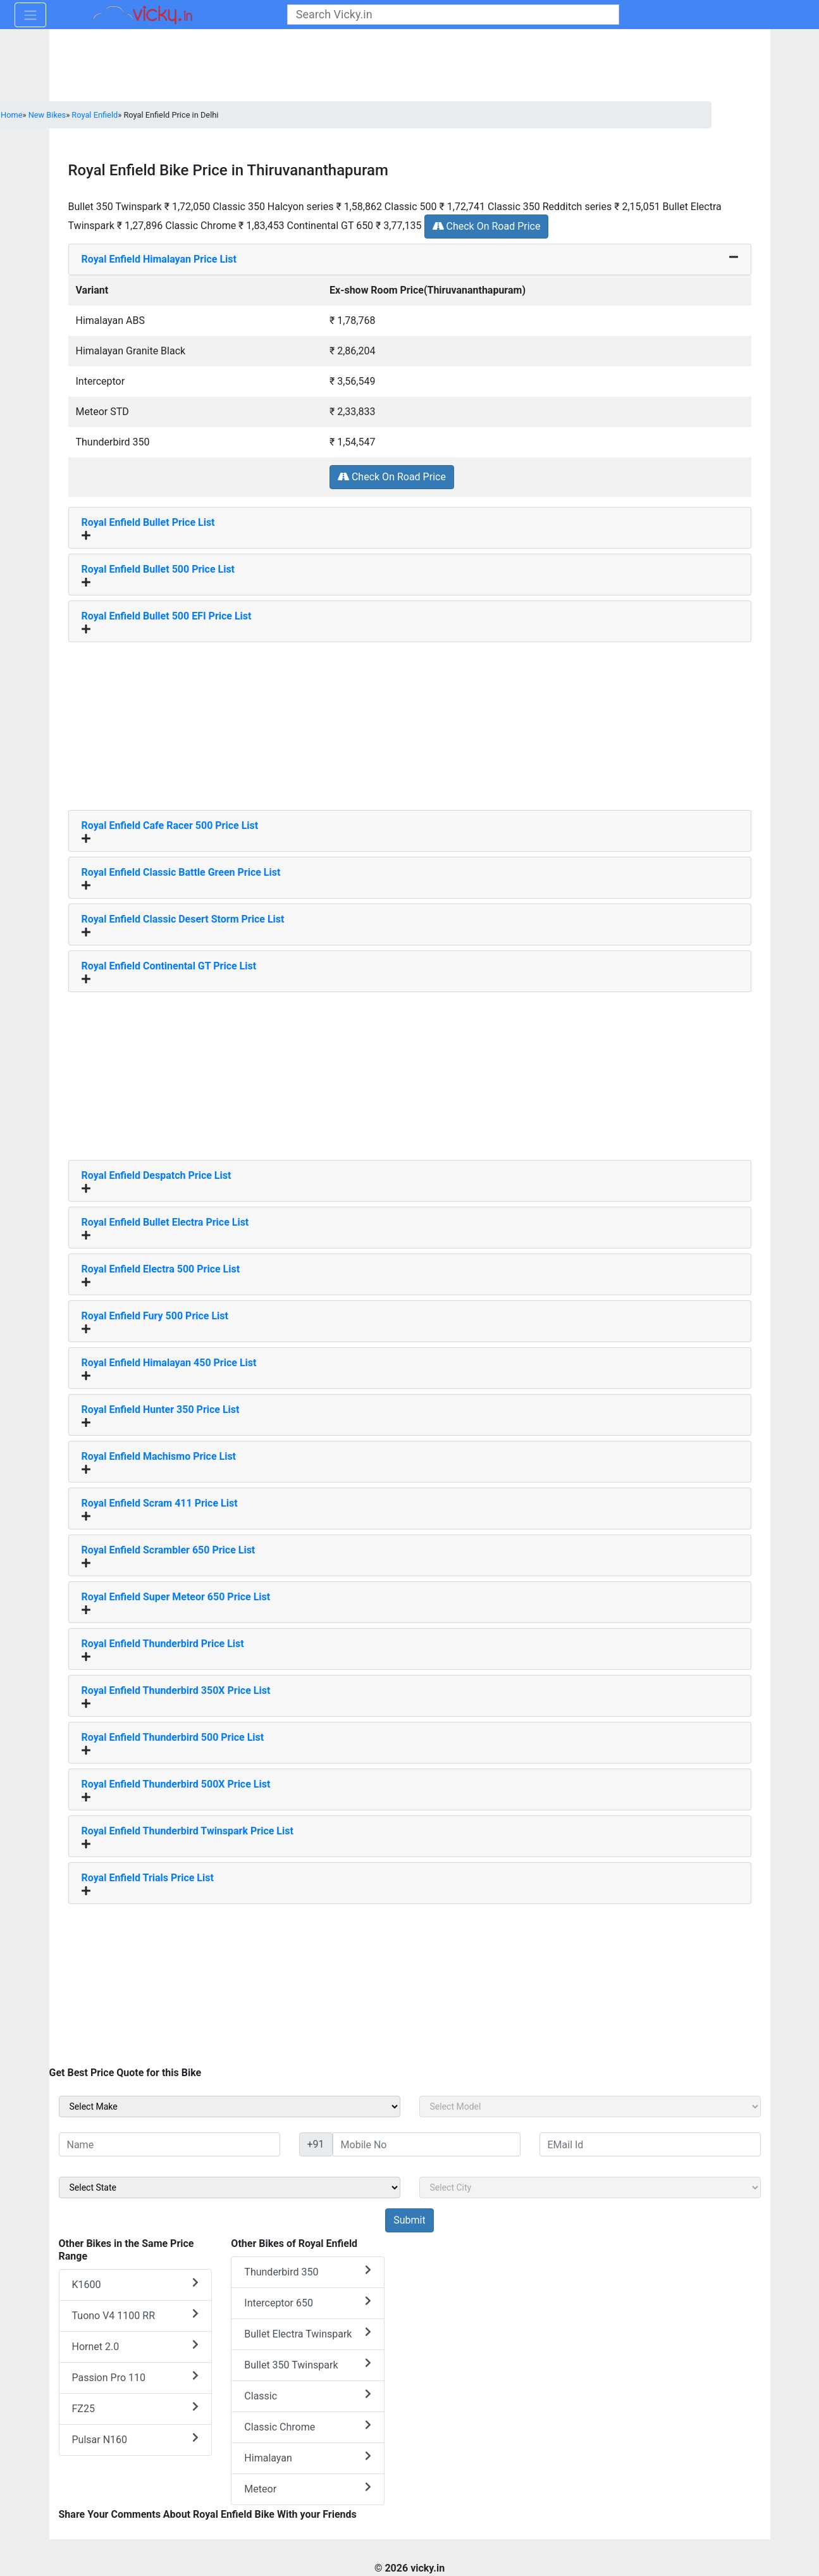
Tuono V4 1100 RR (135, 2315)
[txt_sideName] (169, 2144)
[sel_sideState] (229, 2187)
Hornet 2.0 (135, 2346)
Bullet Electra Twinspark (307, 2333)
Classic (307, 2395)
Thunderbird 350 (307, 2271)
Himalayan (307, 2457)
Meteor (307, 2488)
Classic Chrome (307, 2426)
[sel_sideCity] (590, 2187)
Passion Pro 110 (135, 2377)
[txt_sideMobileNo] (426, 2144)
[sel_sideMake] (229, 2106)
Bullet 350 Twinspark (307, 2364)
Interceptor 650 (307, 2302)
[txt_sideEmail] (650, 2144)
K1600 (135, 2284)
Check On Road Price (487, 226)
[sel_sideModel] (590, 2106)
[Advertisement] (410, 721)
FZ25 (135, 2408)
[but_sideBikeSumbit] (409, 2220)
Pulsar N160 (135, 2439)
